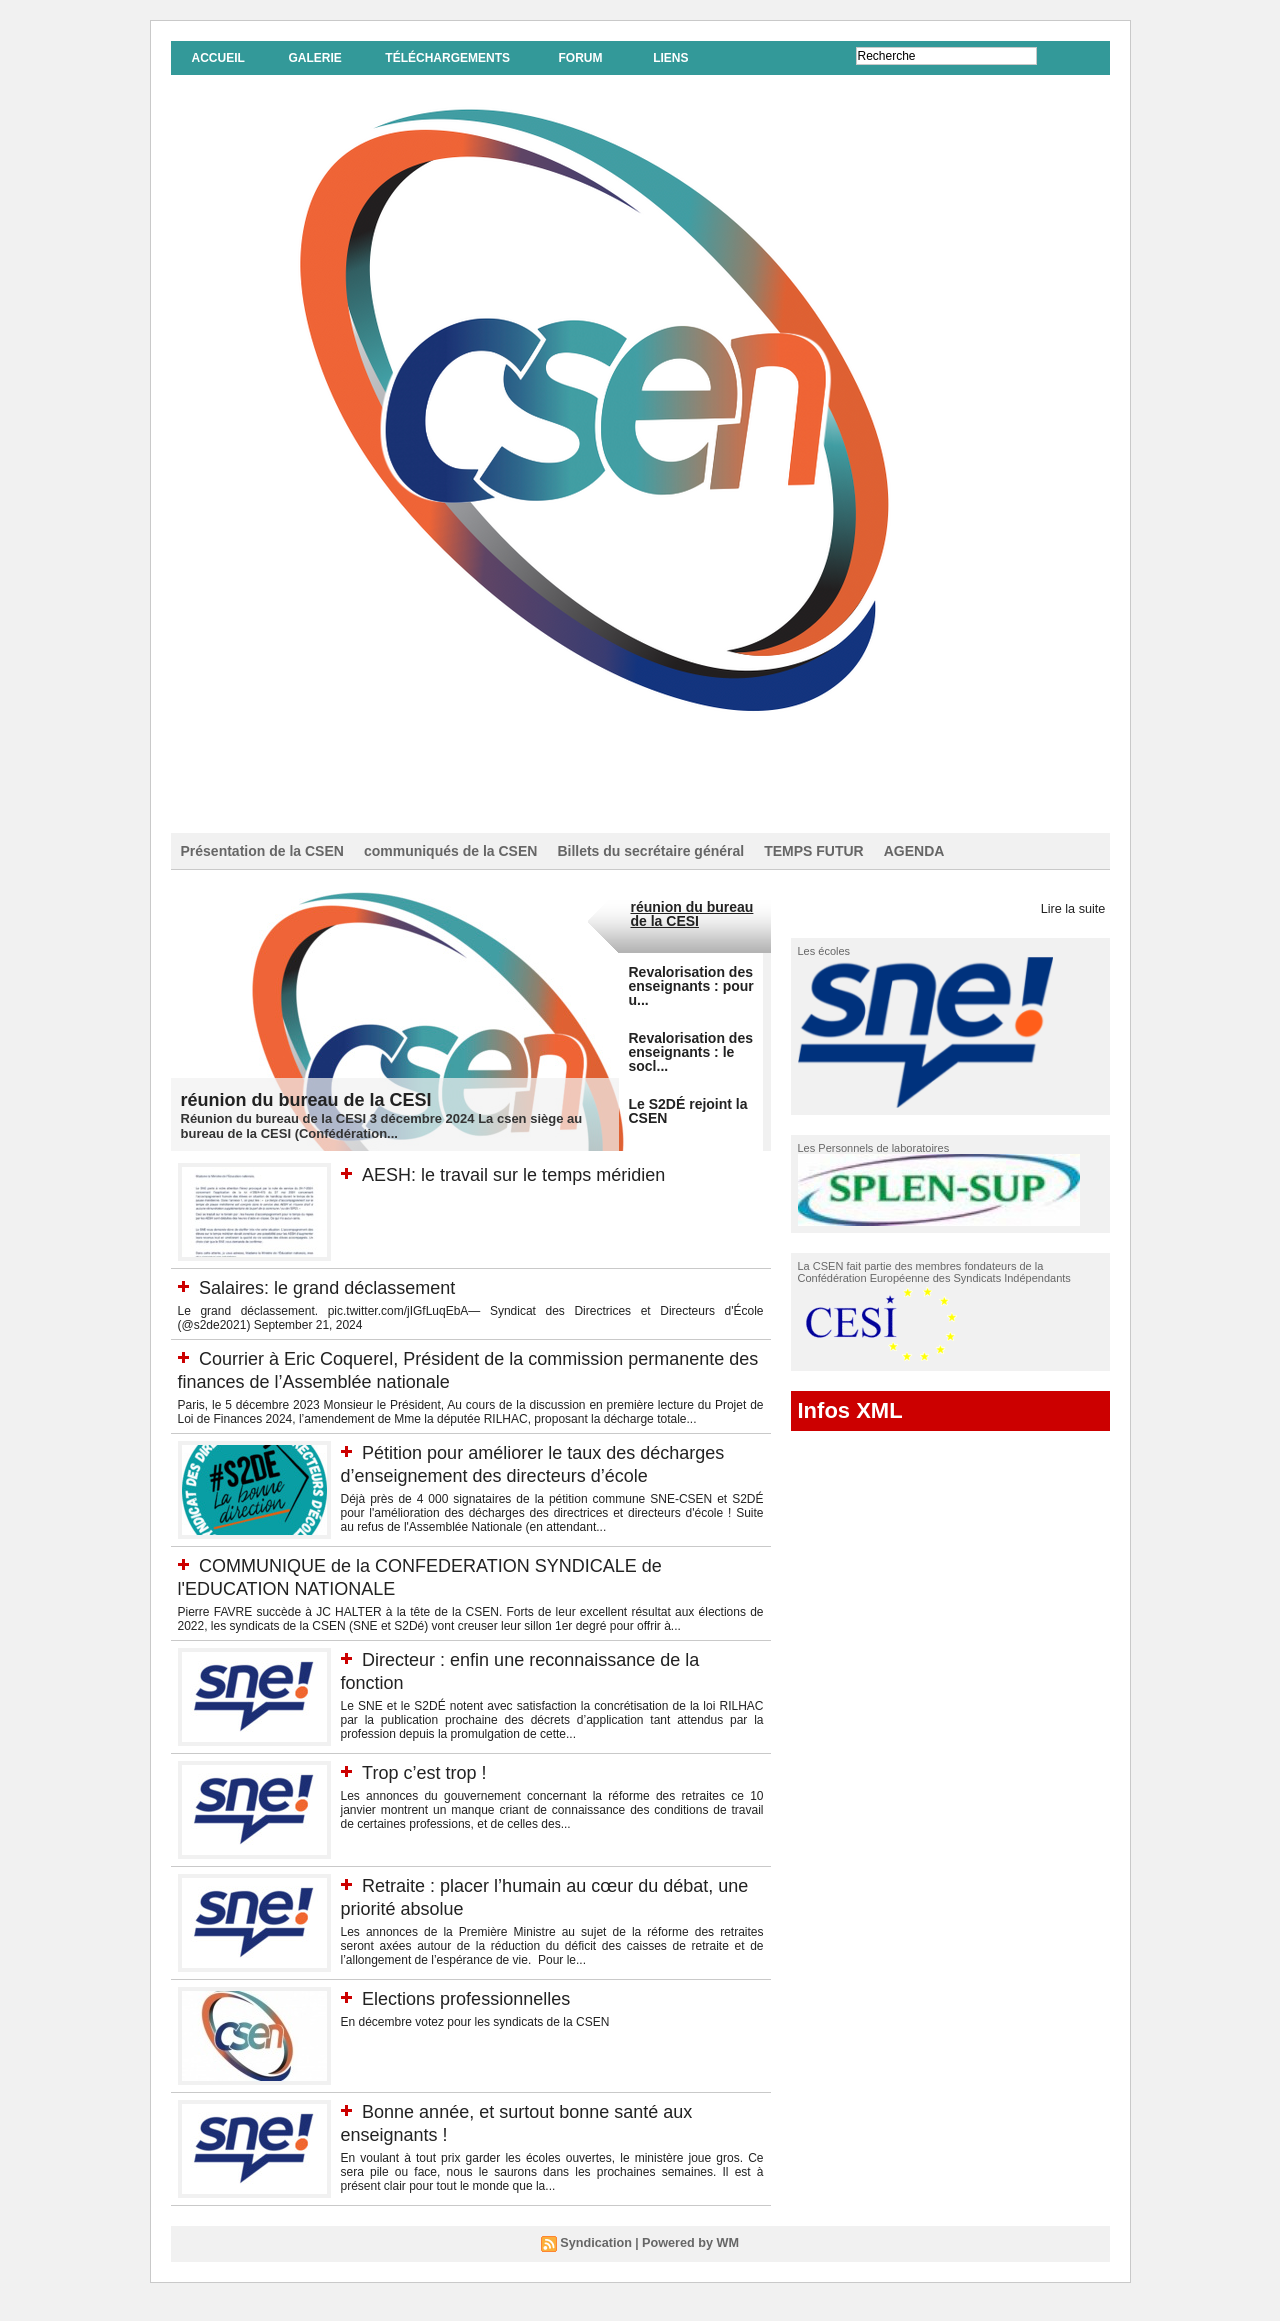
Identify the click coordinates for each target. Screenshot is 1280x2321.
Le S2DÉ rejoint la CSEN (688, 1111)
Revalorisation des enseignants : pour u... (691, 986)
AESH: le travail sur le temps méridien (529, 1174)
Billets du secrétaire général (650, 851)
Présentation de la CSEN (262, 851)
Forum (580, 58)
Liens (670, 58)
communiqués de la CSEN (450, 851)
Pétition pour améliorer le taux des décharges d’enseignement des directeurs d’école (526, 1475)
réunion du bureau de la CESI (320, 1099)
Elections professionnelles (477, 2016)
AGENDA (914, 851)
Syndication (599, 2261)
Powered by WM (689, 2261)
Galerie (314, 58)
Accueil (218, 58)
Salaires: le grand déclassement (341, 1287)
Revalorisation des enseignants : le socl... (691, 1052)
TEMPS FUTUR (814, 851)
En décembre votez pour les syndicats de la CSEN (475, 2040)
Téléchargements (447, 58)
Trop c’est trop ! (431, 1790)
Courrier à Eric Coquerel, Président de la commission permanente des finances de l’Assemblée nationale (424, 1369)
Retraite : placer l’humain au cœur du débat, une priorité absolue (516, 1914)
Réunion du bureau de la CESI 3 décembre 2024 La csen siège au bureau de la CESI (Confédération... (382, 1126)
